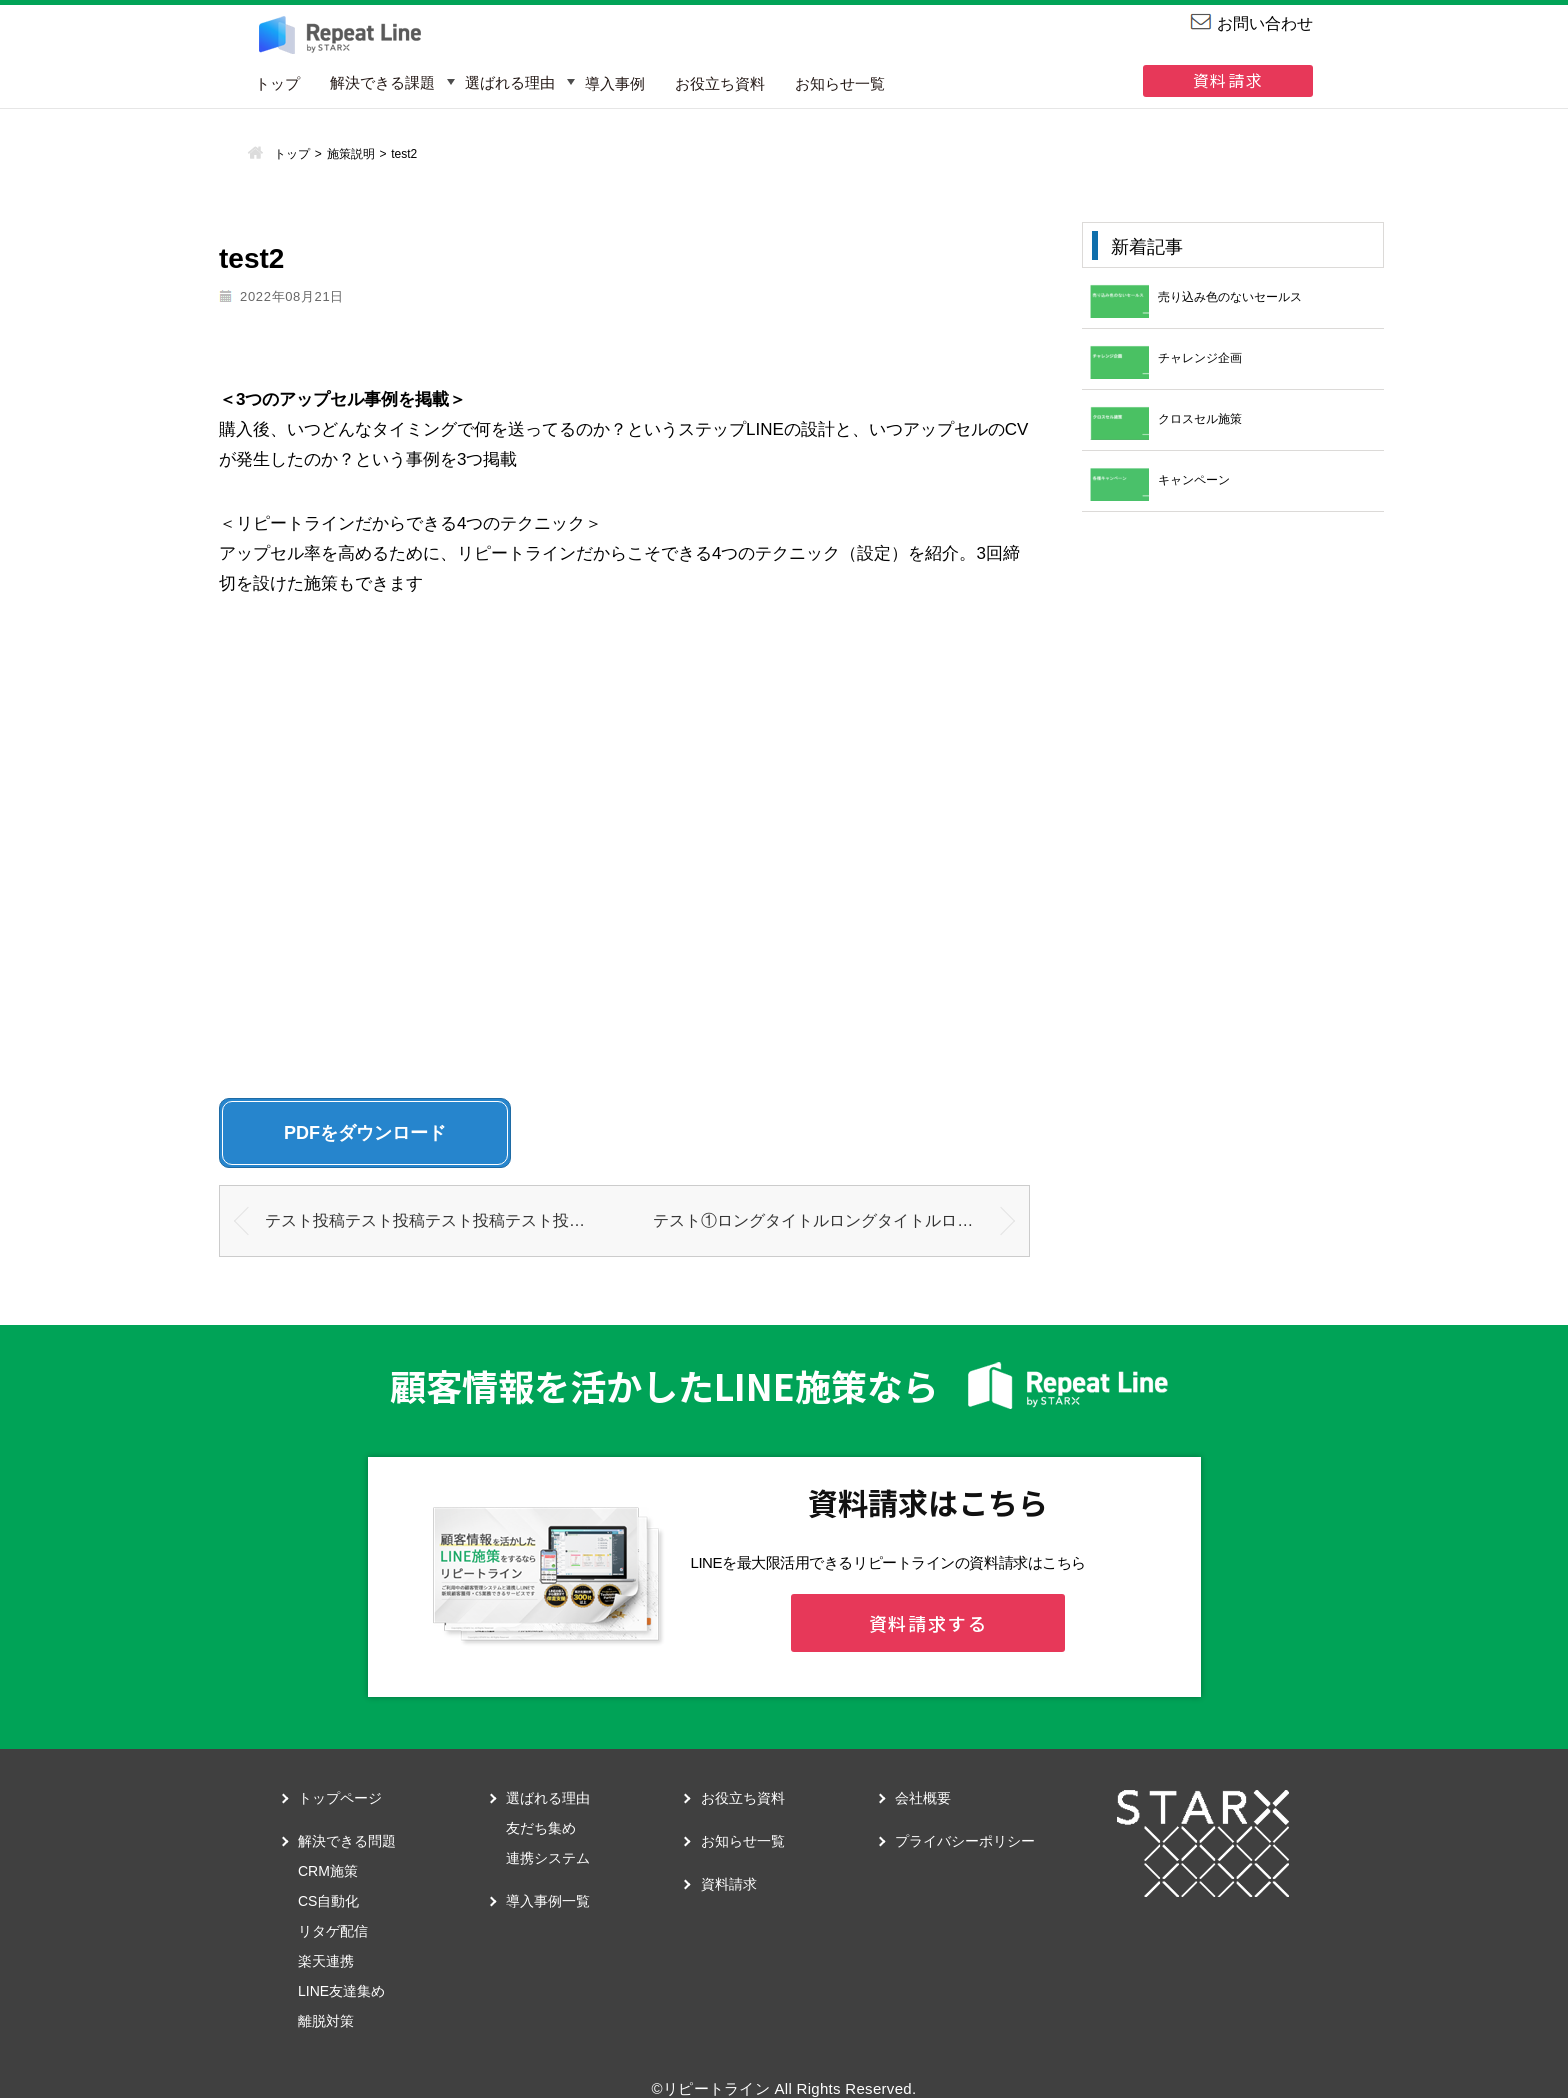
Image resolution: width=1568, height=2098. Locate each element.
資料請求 (1228, 80)
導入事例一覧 (548, 1901)
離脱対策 (326, 2021)
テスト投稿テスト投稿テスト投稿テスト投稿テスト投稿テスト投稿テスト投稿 (445, 1220)
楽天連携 (326, 1961)
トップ (277, 83)
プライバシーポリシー (965, 1841)
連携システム (548, 1858)
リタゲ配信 (333, 1931)
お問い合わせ (1265, 23)
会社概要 (923, 1798)
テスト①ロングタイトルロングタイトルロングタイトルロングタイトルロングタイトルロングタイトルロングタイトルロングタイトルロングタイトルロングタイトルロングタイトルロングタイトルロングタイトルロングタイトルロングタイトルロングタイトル (841, 1220)
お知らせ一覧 (840, 83)
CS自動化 (328, 1901)
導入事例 (615, 83)
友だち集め (541, 1828)
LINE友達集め (341, 1991)
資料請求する (928, 1623)
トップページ (340, 1798)
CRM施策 (328, 1871)
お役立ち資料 (720, 83)
